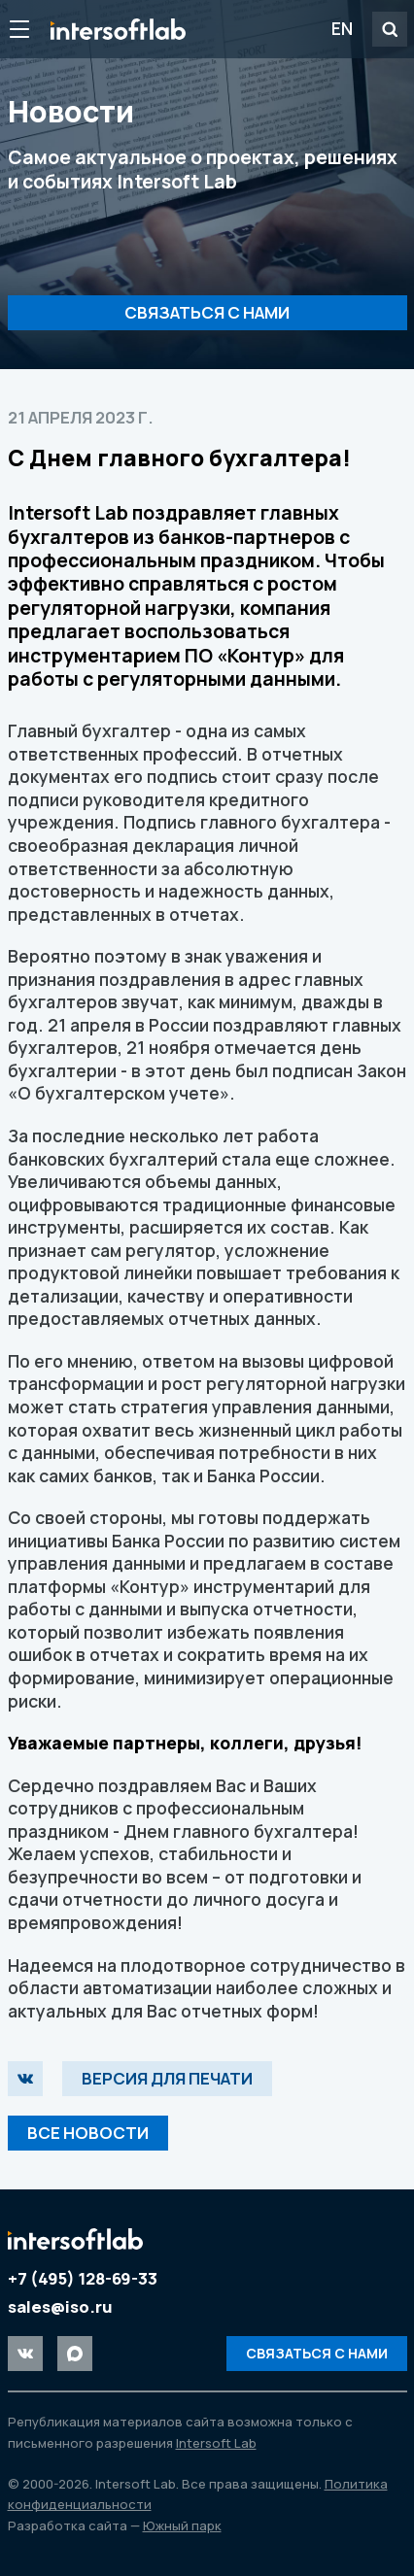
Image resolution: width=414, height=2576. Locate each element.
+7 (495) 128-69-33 (82, 2278)
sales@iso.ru (60, 2306)
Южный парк (182, 2525)
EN (342, 28)
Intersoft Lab (118, 29)
